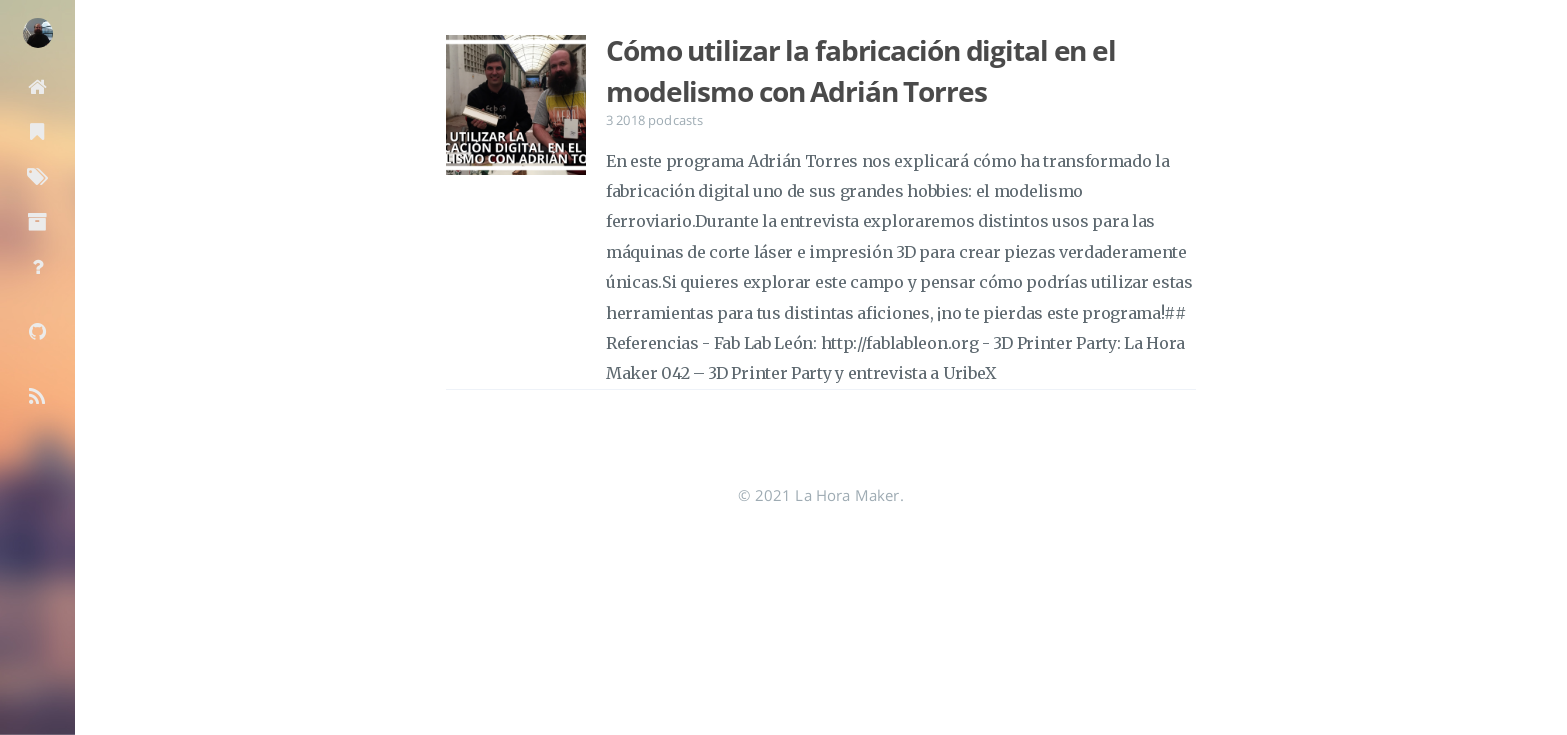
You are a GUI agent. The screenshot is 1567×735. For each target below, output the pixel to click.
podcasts (675, 120)
